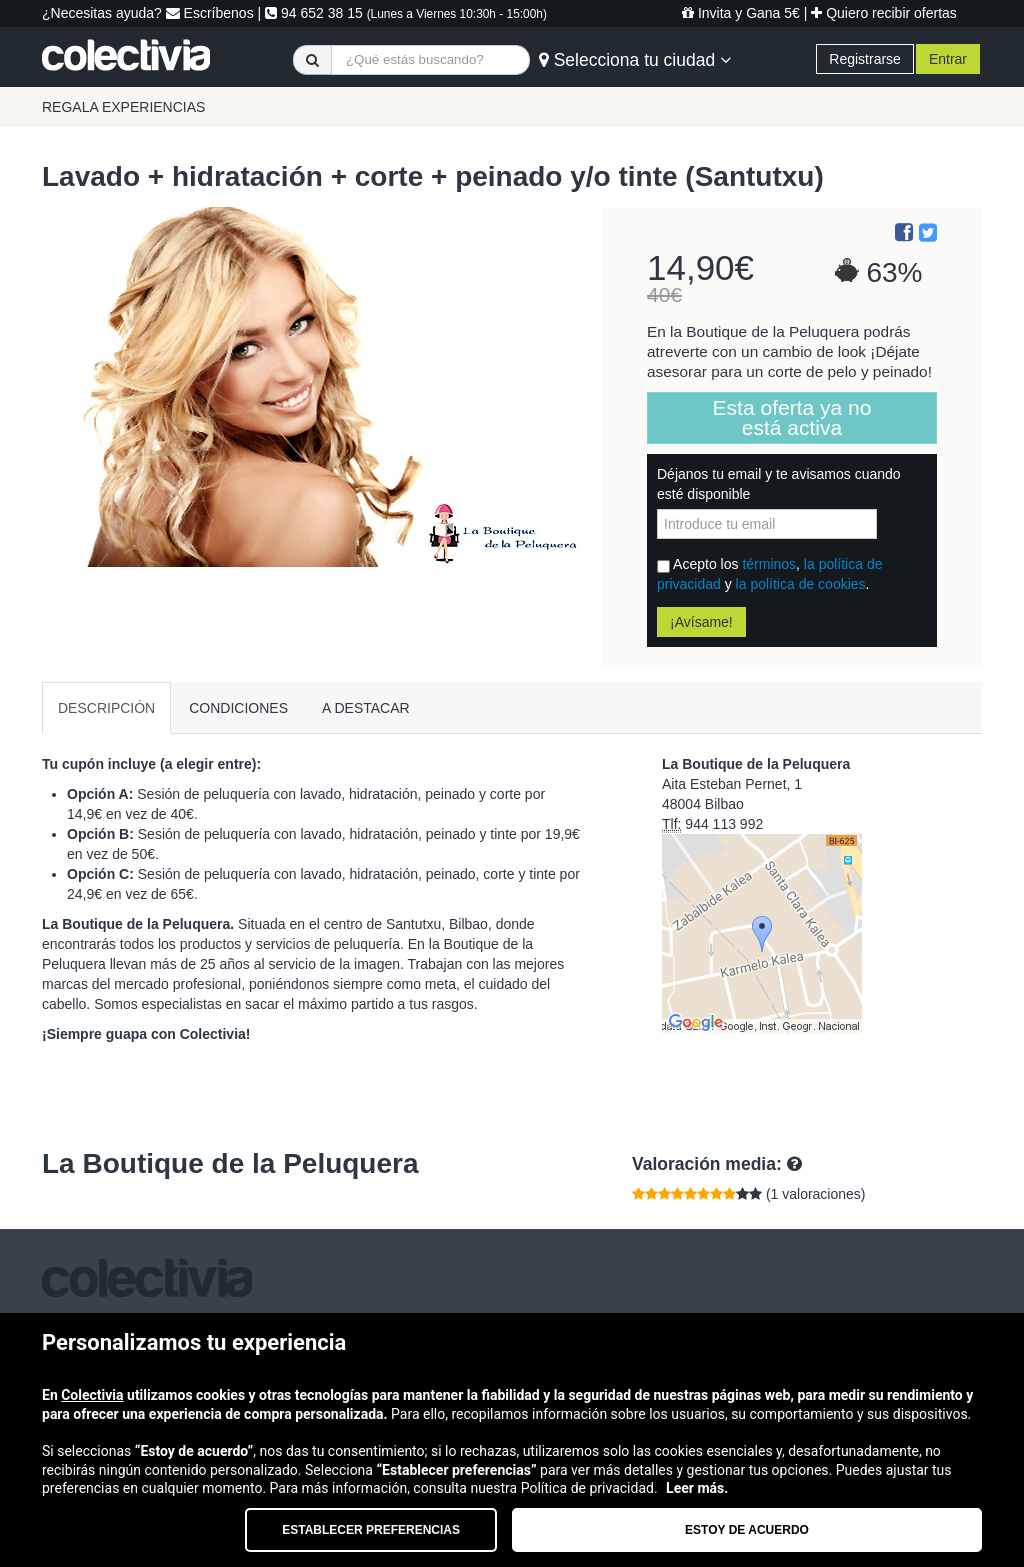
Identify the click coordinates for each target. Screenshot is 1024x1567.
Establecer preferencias (371, 1530)
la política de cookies (801, 584)
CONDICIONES (238, 708)
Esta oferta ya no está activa (792, 417)
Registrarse (865, 59)
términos (769, 564)
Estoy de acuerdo (747, 1530)
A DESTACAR (366, 708)
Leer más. (697, 1488)
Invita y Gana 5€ (741, 13)
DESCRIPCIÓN (106, 708)
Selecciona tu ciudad (635, 60)
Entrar (948, 59)
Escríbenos (210, 13)
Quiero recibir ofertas (884, 13)
